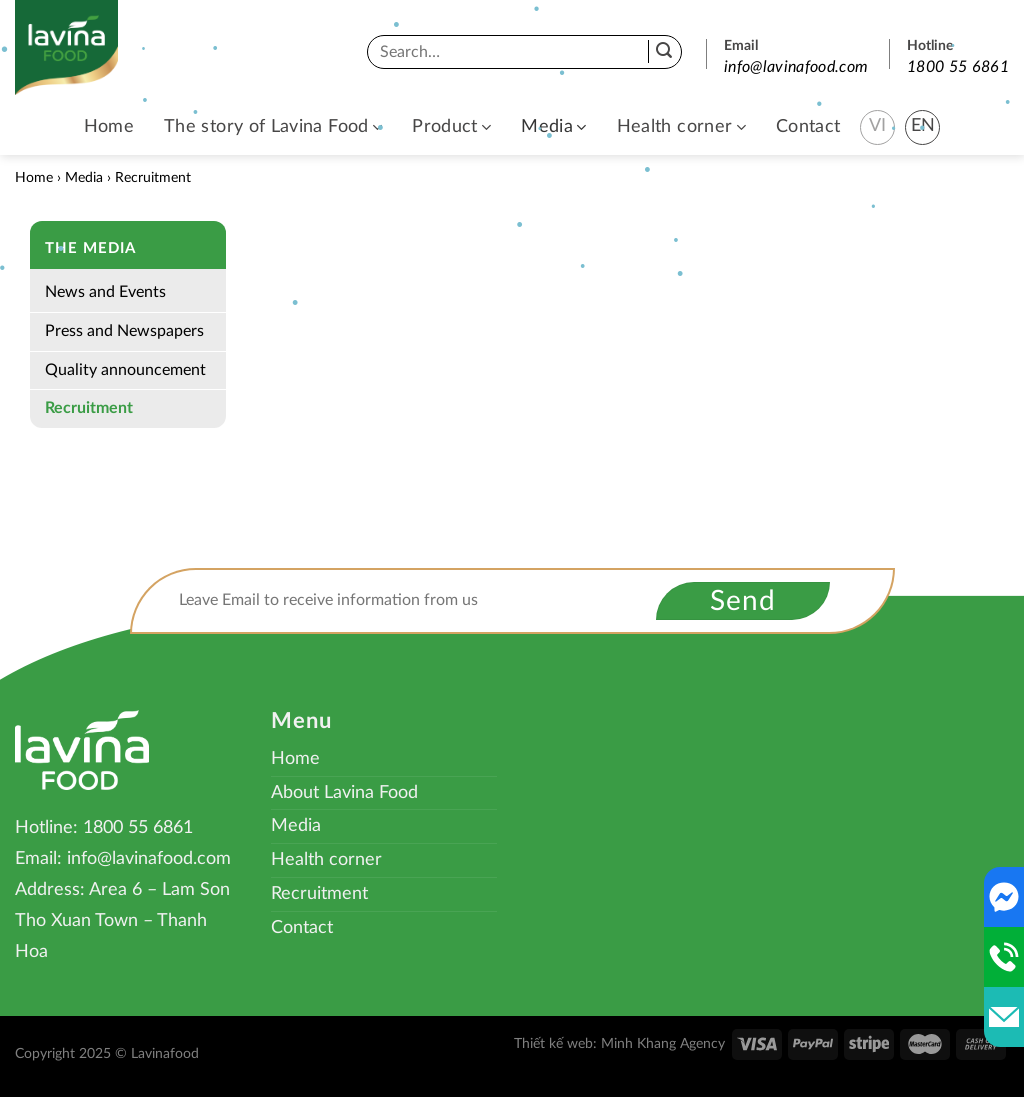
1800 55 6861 (958, 67)
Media (553, 127)
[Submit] (664, 52)
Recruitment (89, 408)
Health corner (681, 127)
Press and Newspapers (124, 331)
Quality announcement (125, 370)
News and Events (105, 292)
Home (109, 127)
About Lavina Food (344, 793)
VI (878, 126)
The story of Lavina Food (273, 127)
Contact (808, 127)
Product (451, 127)
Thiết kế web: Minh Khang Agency (619, 1043)
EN (923, 126)
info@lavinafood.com (796, 67)
